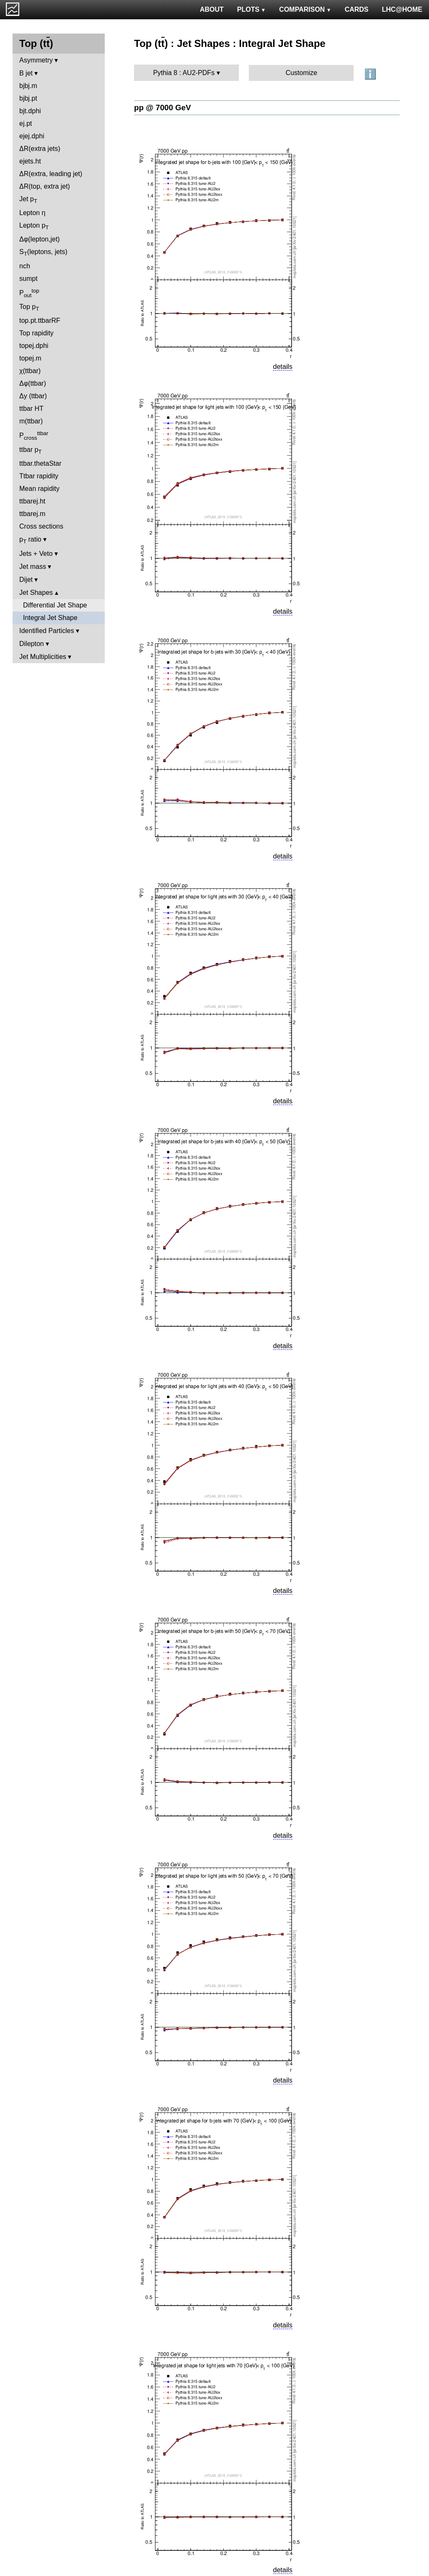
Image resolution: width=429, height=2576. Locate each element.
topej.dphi (33, 345)
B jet (26, 73)
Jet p (28, 199)
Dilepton (31, 643)
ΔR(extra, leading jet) (50, 173)
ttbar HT (31, 408)
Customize (302, 72)
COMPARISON (305, 9)
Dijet (26, 579)
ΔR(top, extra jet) (44, 186)
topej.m (30, 358)
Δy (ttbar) (33, 396)
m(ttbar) (31, 421)
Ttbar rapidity (38, 476)
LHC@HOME (402, 9)
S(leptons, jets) (43, 252)
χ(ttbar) (30, 370)
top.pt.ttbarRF (39, 320)
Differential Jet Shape (55, 605)
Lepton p (34, 226)
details (282, 366)
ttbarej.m (32, 513)
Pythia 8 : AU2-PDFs (183, 72)
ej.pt (25, 123)
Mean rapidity (39, 488)
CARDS (357, 9)
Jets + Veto (36, 553)
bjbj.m (28, 85)
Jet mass (32, 566)
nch (24, 266)
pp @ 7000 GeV (162, 107)
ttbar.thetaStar (40, 463)
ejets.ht (30, 161)
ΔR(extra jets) (39, 148)
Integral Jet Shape (50, 617)
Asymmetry (36, 60)
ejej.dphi (31, 136)
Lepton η (32, 212)
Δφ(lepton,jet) (39, 239)
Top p (29, 307)
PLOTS (251, 9)
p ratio (30, 540)
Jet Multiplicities (42, 656)
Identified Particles (46, 630)
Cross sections (41, 526)
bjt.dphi (30, 110)
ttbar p (30, 450)
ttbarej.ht (32, 501)
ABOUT (212, 9)
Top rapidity (36, 333)
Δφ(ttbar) (32, 383)
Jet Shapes (36, 592)
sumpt (28, 278)
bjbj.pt (28, 98)
